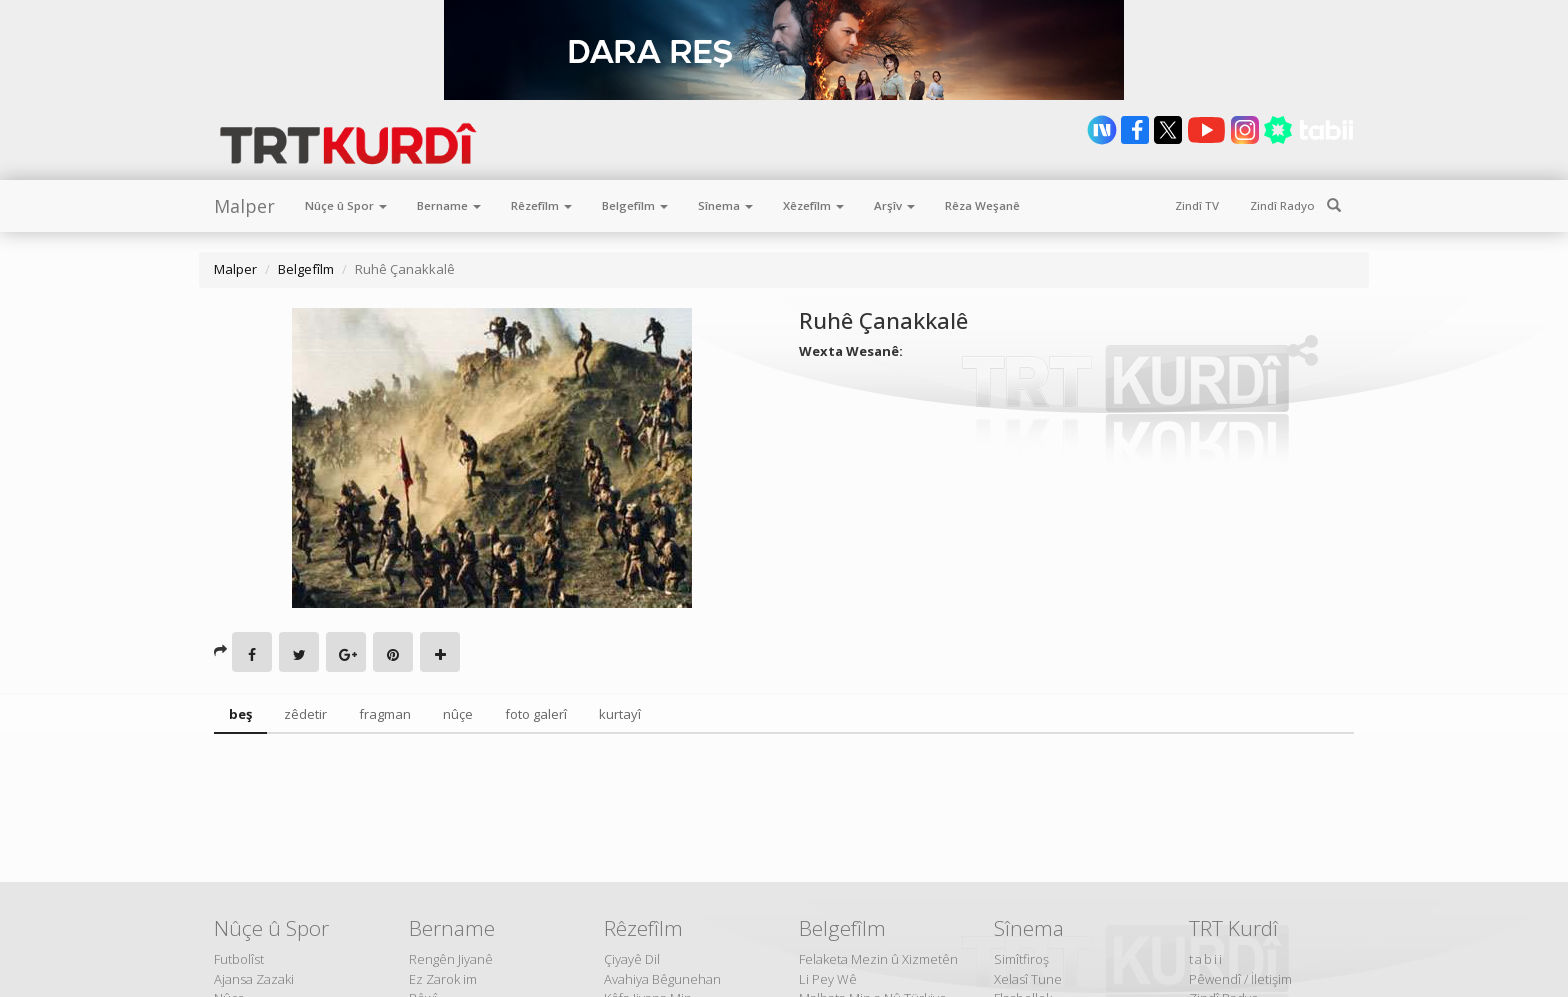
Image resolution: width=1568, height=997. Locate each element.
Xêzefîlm (813, 205)
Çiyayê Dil (632, 959)
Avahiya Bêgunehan (662, 979)
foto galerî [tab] (536, 714)
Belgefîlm (635, 205)
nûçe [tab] (458, 714)
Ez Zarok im (443, 979)
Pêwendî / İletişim (1240, 979)
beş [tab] (240, 714)
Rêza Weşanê (982, 205)
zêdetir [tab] (305, 714)
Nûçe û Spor (346, 205)
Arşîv (894, 205)
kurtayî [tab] (620, 714)
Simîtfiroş (1021, 959)
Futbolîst (239, 959)
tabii (1206, 959)
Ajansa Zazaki (254, 979)
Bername (449, 205)
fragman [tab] (385, 714)
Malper (244, 206)
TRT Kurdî (1233, 928)
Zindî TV (1197, 205)
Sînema (725, 205)
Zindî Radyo (1282, 205)
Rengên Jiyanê (451, 959)
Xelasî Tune (1028, 979)
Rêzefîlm (541, 205)
